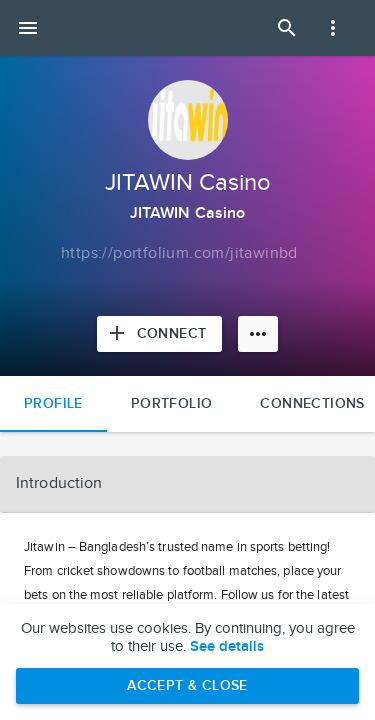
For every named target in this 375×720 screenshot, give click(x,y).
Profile (53, 403)
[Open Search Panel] (287, 28)
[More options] (258, 334)
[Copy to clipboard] (179, 254)
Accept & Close (187, 685)
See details (227, 647)
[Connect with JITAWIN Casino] (160, 334)
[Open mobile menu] (28, 28)
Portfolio (172, 403)
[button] (187, 484)
